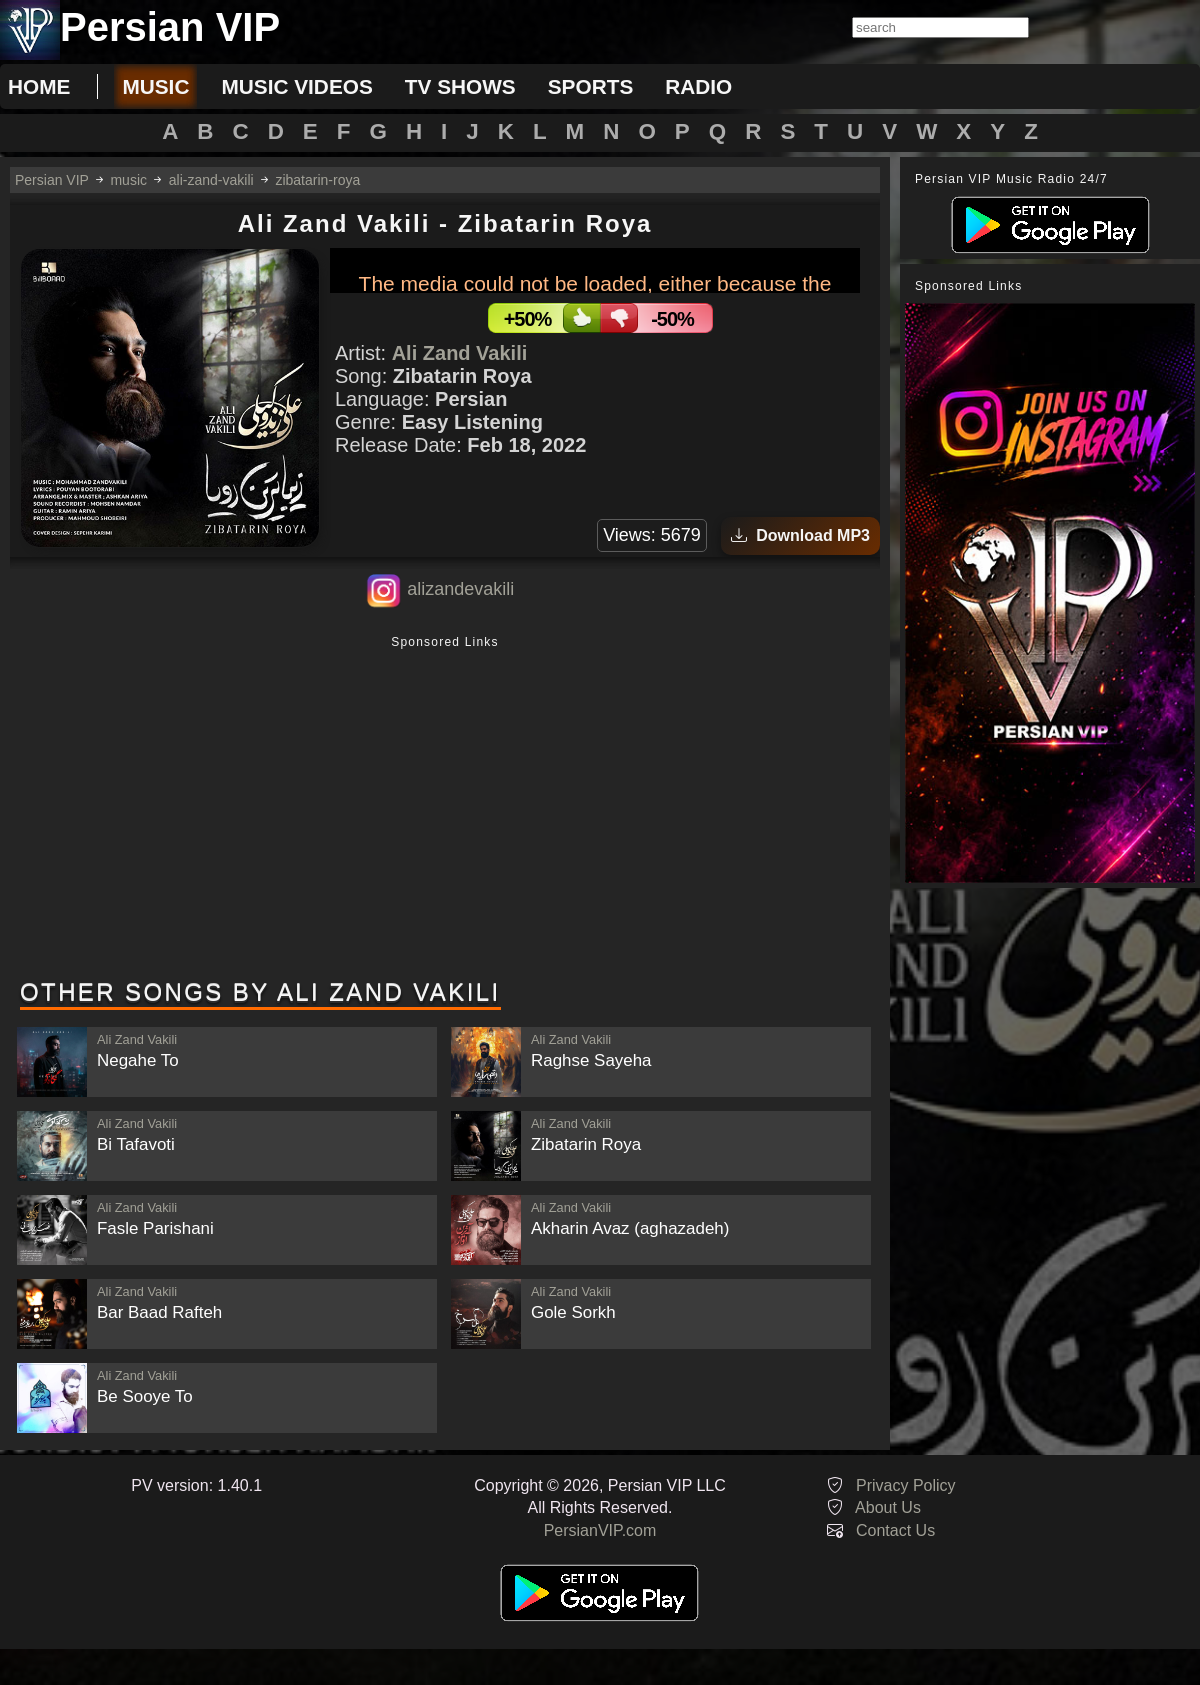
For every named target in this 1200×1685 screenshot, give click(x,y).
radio (698, 86)
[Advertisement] (445, 809)
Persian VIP (52, 180)
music (155, 86)
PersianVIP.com (600, 1530)
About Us (888, 1507)
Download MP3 (800, 535)
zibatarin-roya (317, 180)
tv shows (460, 86)
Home (39, 86)
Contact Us (895, 1530)
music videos (296, 86)
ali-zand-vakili (211, 180)
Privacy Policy (906, 1485)
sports (591, 86)
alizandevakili (460, 589)
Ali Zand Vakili (460, 353)
